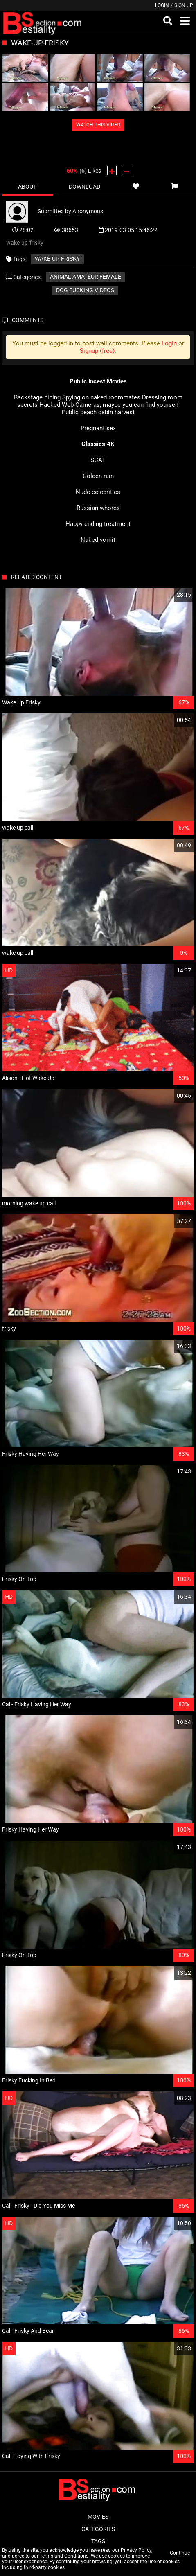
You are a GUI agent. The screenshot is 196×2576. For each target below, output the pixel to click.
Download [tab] (84, 186)
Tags (98, 2541)
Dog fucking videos (85, 290)
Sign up (183, 5)
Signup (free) (97, 350)
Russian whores (98, 508)
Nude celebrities (98, 492)
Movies (98, 2516)
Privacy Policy (136, 2550)
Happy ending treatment (98, 524)
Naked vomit (98, 540)
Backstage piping (37, 397)
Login (162, 5)
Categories (98, 2529)
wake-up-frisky (57, 258)
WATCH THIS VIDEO (98, 125)
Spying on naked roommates (101, 397)
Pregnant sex (98, 428)
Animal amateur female (85, 276)
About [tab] (27, 186)
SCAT (98, 460)
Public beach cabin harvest (98, 412)
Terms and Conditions (64, 2556)
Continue (180, 2553)
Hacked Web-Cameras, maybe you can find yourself (109, 404)
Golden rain (98, 476)
